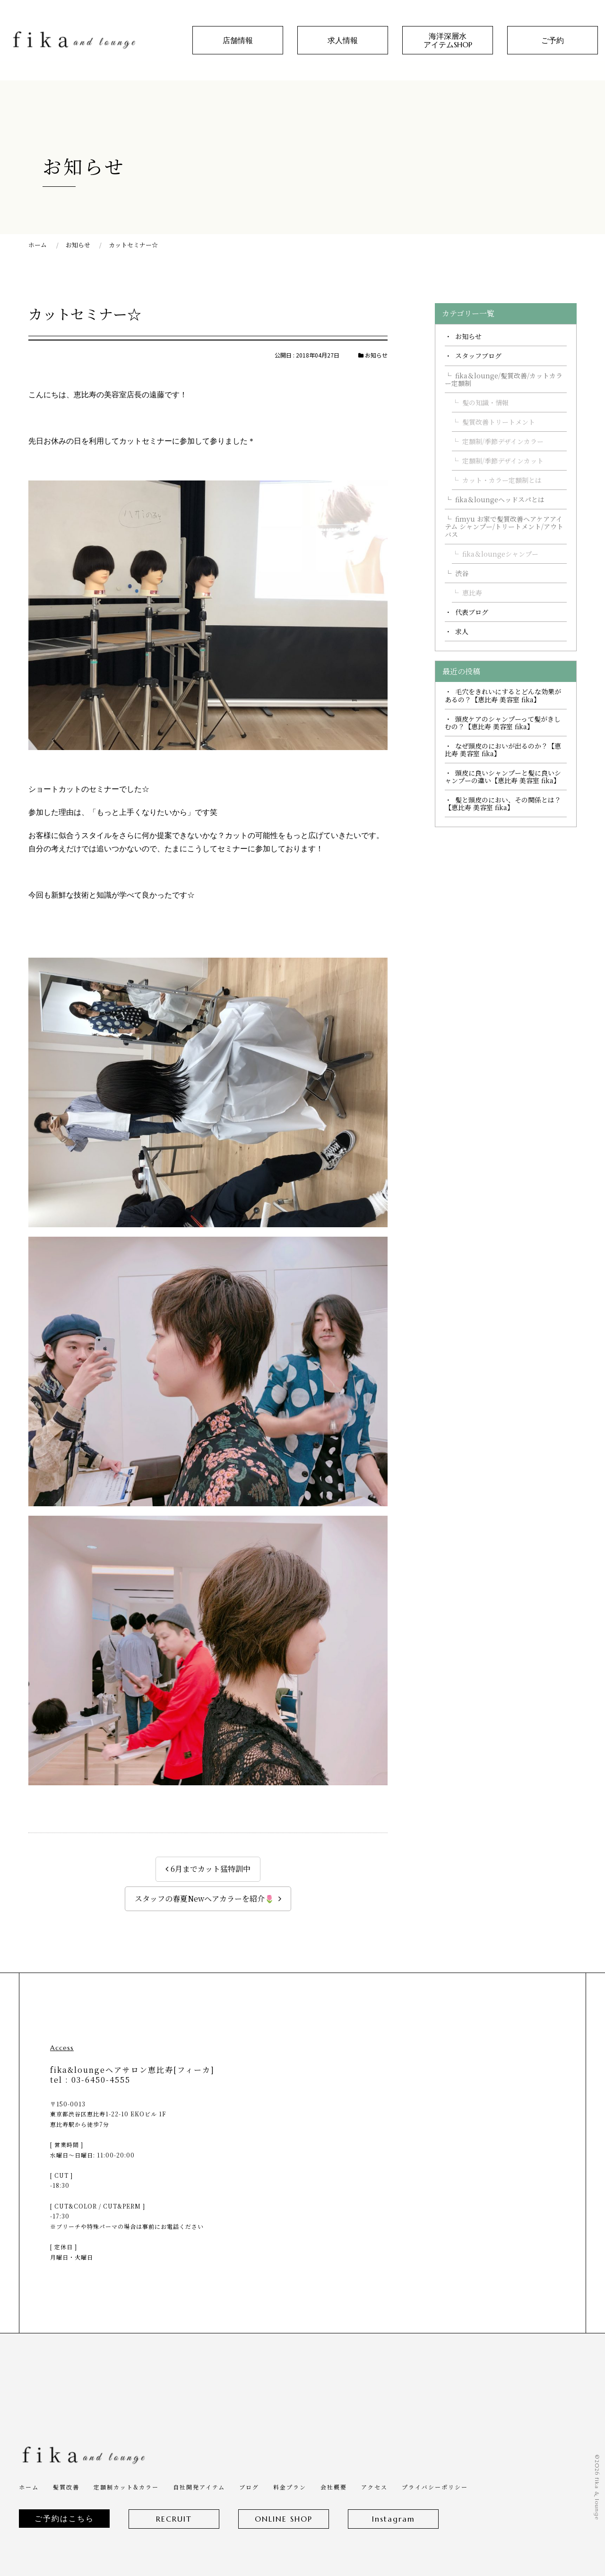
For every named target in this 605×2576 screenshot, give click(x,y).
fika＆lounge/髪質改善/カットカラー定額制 (503, 379)
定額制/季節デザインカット (503, 460)
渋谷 (461, 573)
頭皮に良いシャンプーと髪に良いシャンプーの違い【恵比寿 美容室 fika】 (503, 776)
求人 (461, 631)
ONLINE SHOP (283, 2519)
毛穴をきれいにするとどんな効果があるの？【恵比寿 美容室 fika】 (503, 695)
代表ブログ (471, 612)
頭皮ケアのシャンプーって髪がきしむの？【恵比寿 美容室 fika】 (503, 722)
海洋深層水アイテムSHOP (448, 40)
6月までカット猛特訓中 (211, 1868)
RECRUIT (174, 2519)
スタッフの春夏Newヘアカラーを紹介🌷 (204, 1898)
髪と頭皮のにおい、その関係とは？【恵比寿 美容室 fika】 (503, 803)
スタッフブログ (478, 355)
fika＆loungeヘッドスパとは (499, 499)
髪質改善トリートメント (498, 422)
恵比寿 (472, 592)
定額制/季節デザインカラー (503, 441)
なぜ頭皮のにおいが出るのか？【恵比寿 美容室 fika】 (503, 749)
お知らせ (468, 336)
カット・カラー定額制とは (502, 480)
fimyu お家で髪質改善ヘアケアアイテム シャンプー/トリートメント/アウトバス (504, 526)
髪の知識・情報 (485, 402)
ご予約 (552, 40)
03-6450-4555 (100, 2079)
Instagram (393, 2519)
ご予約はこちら (64, 2518)
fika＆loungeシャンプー (500, 554)
